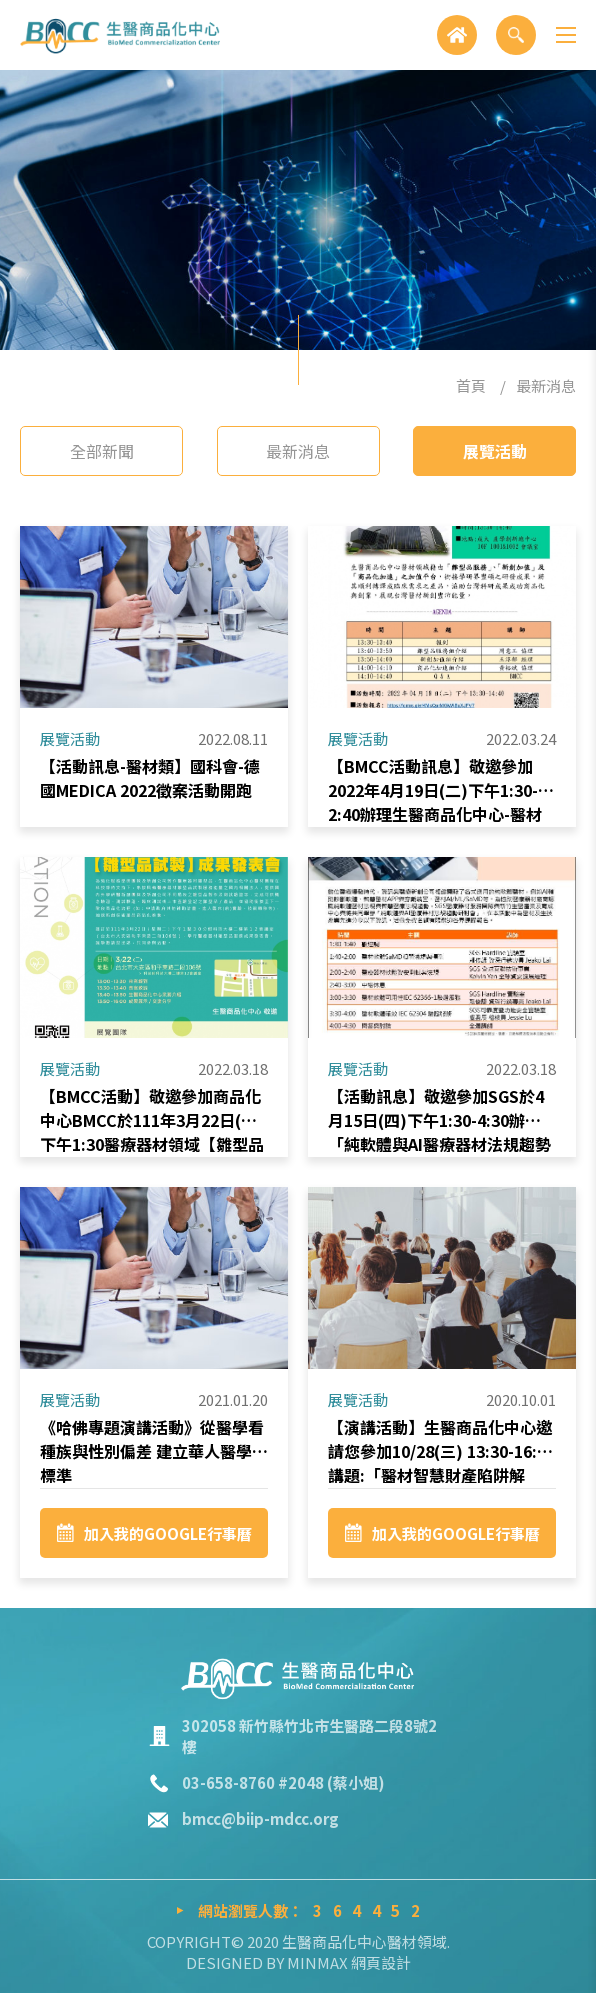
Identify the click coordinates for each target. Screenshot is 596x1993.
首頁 (471, 385)
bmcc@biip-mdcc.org (260, 1818)
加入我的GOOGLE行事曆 (154, 1544)
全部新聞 (102, 451)
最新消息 (546, 385)
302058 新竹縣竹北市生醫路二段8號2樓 (309, 1736)
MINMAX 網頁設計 (349, 1962)
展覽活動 (495, 451)
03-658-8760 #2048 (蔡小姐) (283, 1782)
